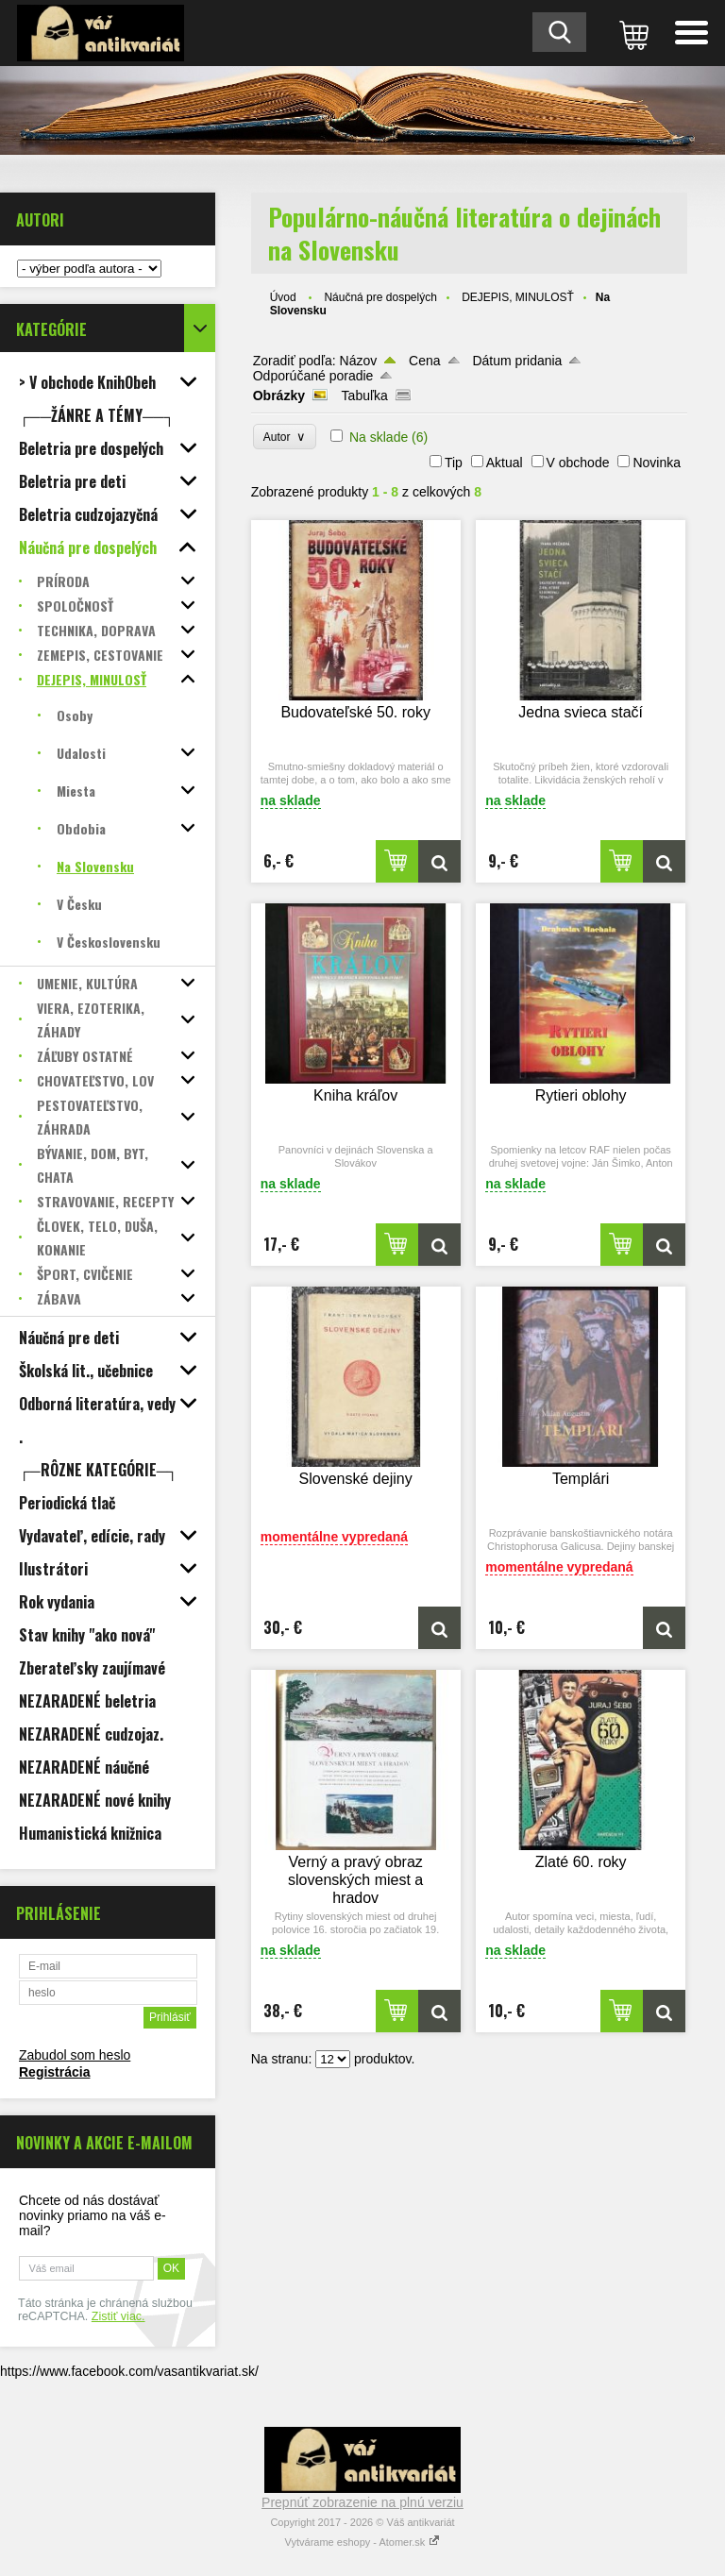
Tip (454, 462)
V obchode (578, 462)
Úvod (283, 297)
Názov (359, 360)
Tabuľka (365, 395)
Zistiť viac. (118, 2316)
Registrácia (54, 2071)
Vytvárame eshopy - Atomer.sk (363, 2542)
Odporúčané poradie (313, 375)
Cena (424, 360)
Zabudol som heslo (74, 2054)
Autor (284, 436)
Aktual (504, 462)
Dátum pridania (517, 360)
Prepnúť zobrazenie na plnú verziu (362, 2502)
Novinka (656, 462)
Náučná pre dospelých (380, 297)
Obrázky (279, 395)
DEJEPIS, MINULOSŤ (518, 297)
